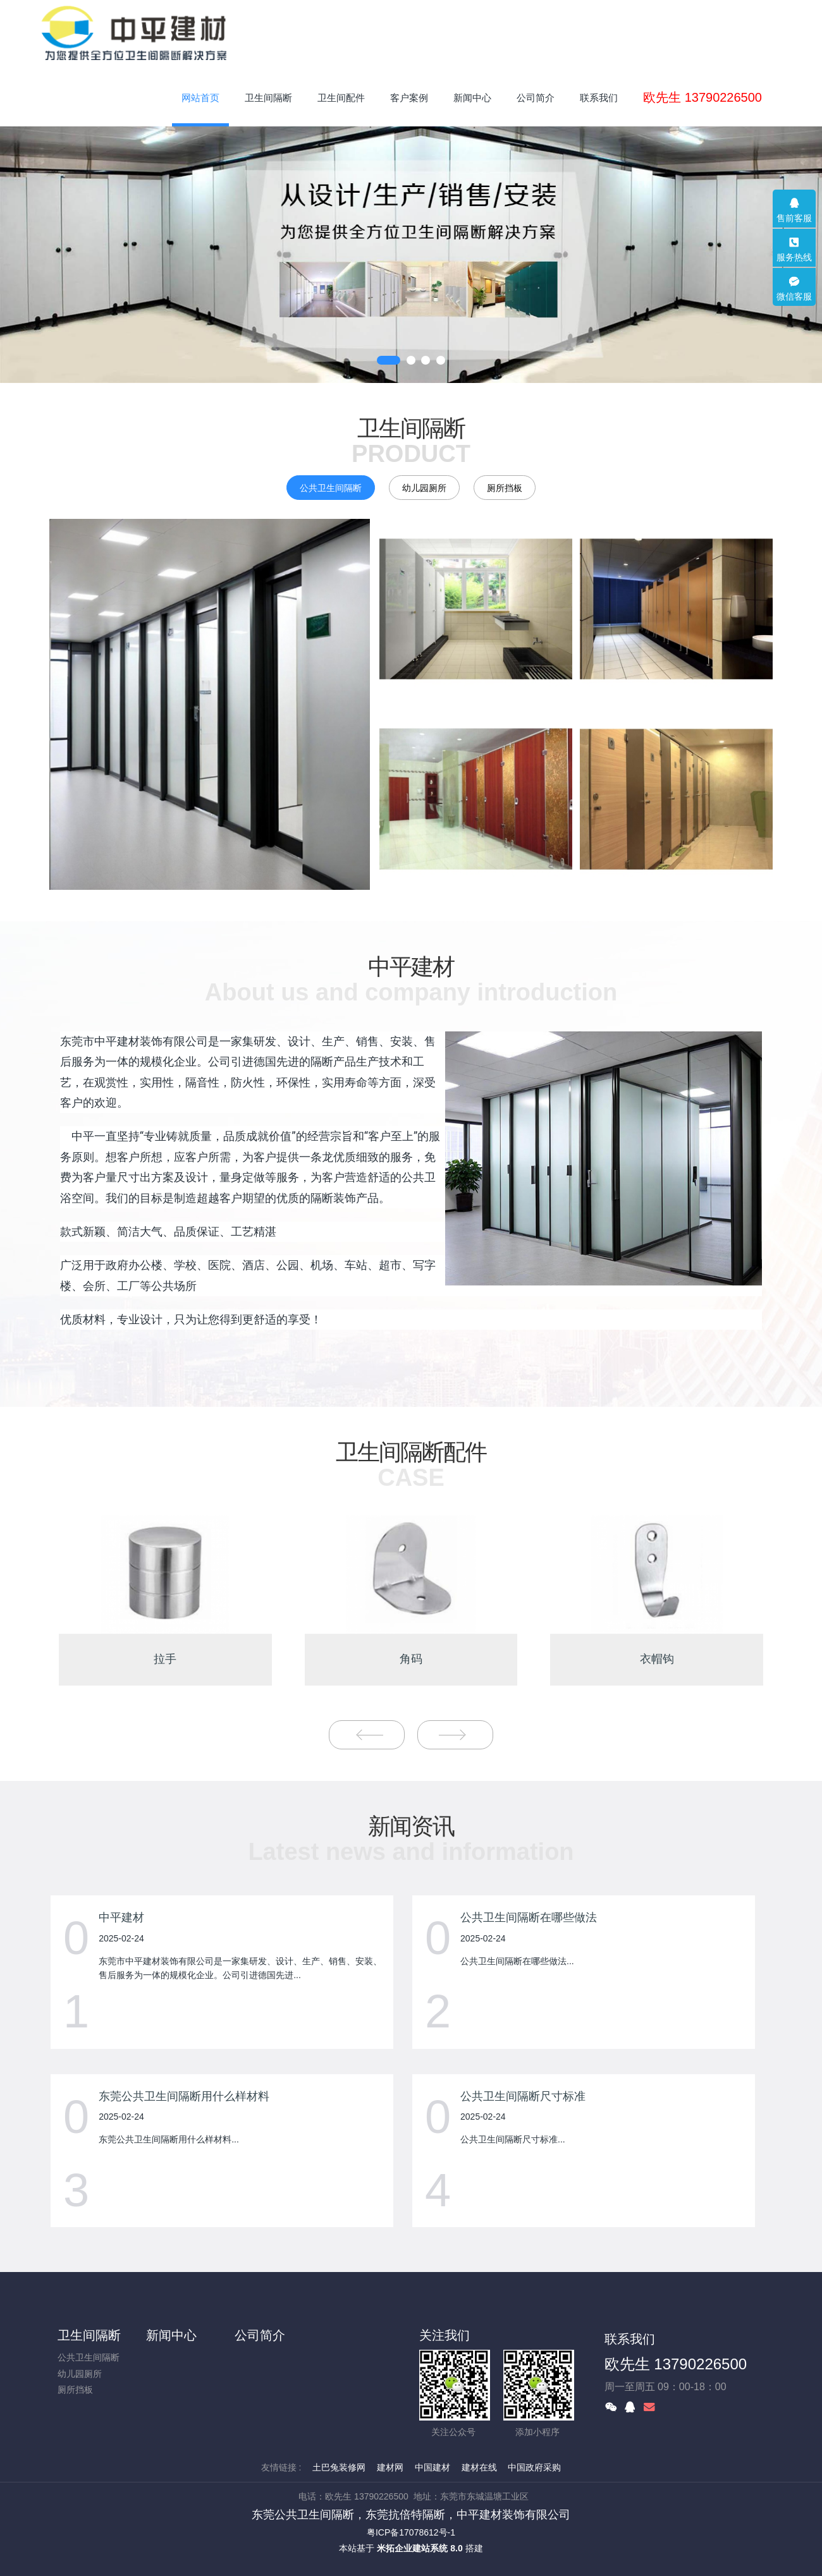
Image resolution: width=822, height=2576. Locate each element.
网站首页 (200, 97)
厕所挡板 (504, 488)
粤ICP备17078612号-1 (411, 2532)
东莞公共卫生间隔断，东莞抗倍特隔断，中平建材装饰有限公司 (411, 2514)
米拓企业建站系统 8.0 (419, 2548)
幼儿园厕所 (424, 488)
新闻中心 (171, 2335)
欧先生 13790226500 (675, 2363)
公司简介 (260, 2335)
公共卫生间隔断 (331, 488)
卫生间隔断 (89, 2335)
